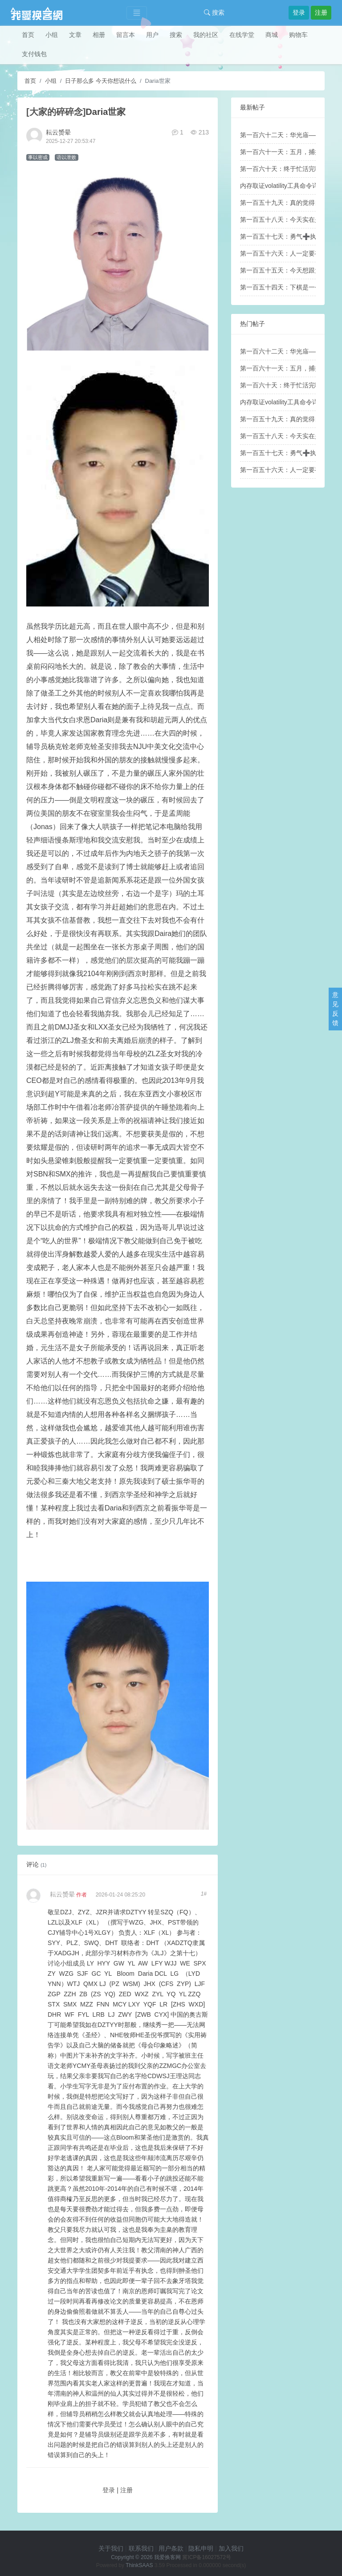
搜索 (214, 12)
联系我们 (141, 2548)
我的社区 (205, 34)
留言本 (125, 34)
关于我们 (110, 2548)
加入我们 (231, 2548)
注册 (321, 12)
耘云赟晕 (58, 132)
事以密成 (38, 157)
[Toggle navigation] (136, 13)
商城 (271, 34)
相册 (99, 34)
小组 (51, 34)
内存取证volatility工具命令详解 (282, 185)
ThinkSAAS (139, 2565)
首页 (28, 34)
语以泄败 (66, 157)
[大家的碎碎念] (56, 112)
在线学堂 (241, 34)
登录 (299, 12)
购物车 (298, 34)
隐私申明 (200, 2548)
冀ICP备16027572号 (206, 2557)
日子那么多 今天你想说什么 (100, 80)
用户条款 (171, 2548)
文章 (75, 34)
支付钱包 (34, 53)
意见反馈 (335, 1008)
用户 (152, 34)
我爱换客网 (167, 2557)
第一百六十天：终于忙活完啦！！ (287, 168)
